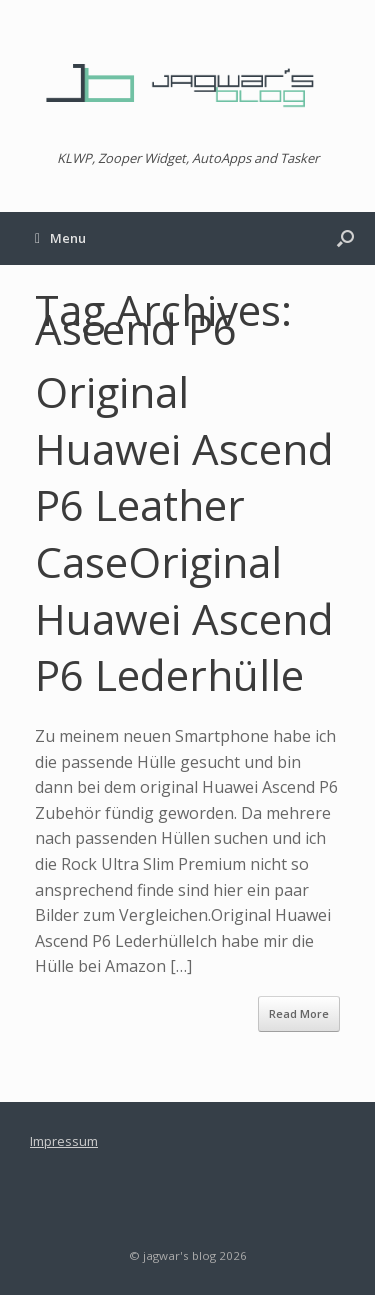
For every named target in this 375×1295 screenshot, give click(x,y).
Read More (299, 1013)
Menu (60, 238)
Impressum (64, 1141)
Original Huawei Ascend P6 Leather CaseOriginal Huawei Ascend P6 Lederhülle (184, 533)
